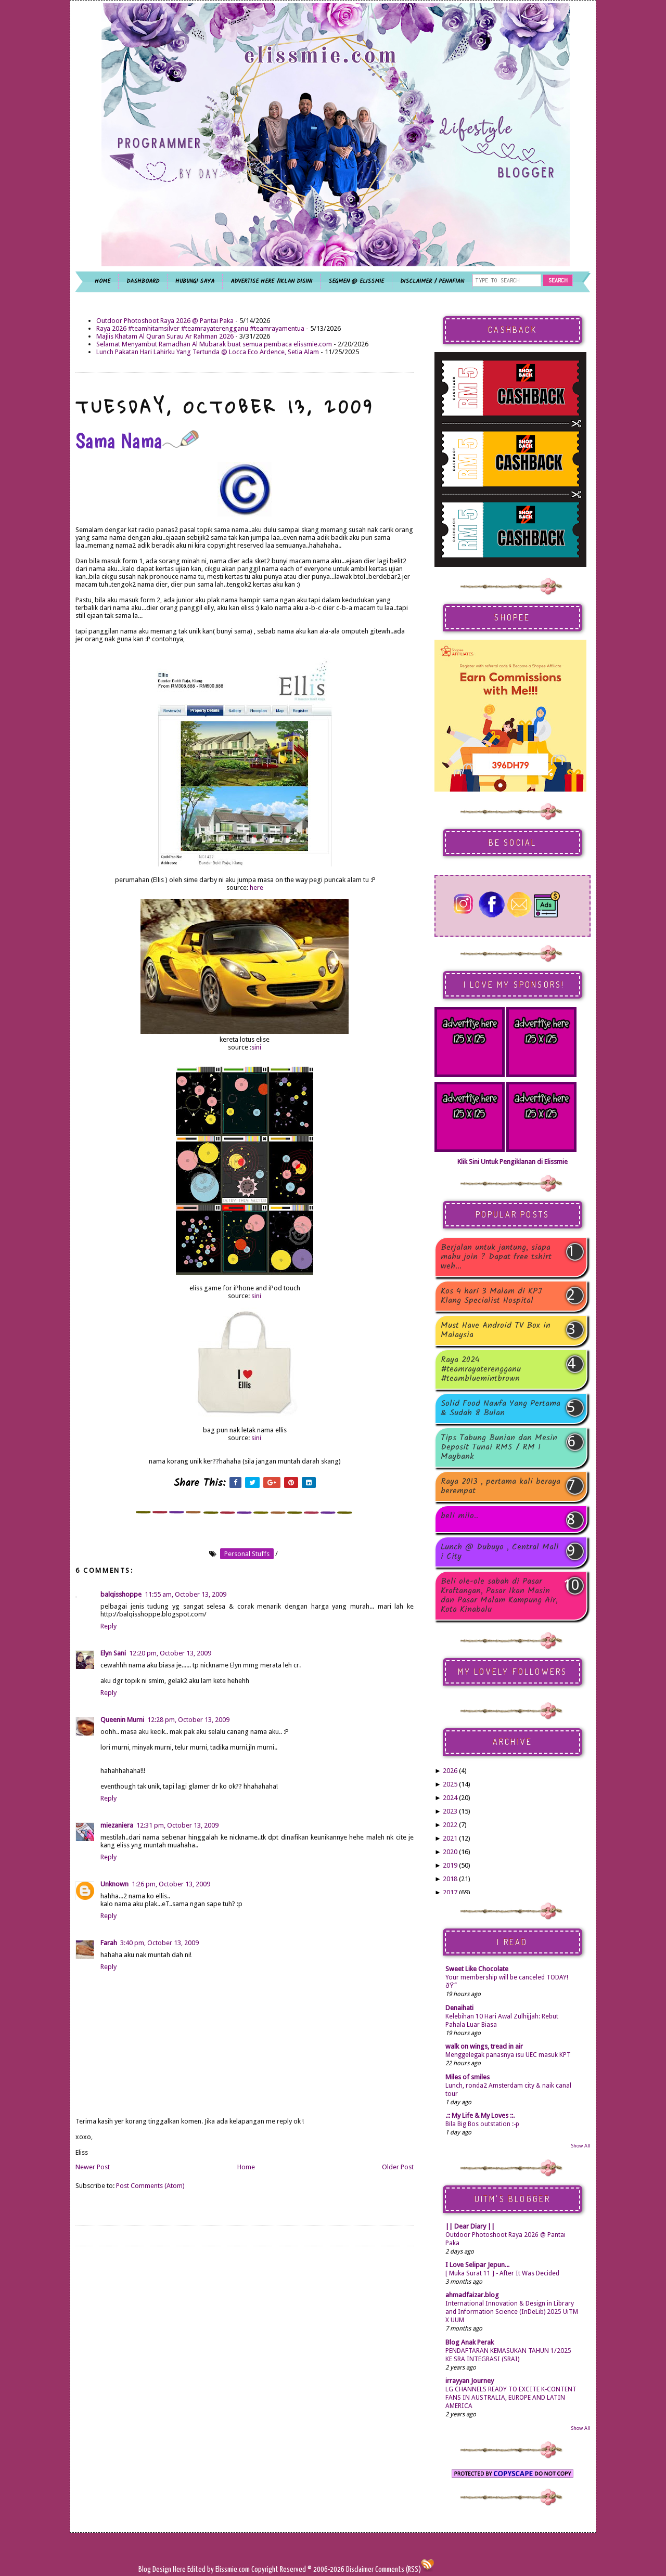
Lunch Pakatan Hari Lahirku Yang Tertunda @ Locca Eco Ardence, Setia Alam (207, 352)
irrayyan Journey (469, 2381)
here (256, 887)
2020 (450, 1852)
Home (246, 2167)
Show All (581, 2145)
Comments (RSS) (398, 2569)
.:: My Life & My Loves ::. (480, 2115)
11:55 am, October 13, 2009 (185, 1594)
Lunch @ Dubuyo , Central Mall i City (500, 1552)
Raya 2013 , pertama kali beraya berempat (500, 1486)
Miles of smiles (467, 2077)
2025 (450, 1784)
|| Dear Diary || (470, 2226)
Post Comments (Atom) (150, 2186)
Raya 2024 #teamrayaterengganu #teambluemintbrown (481, 1369)
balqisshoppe (121, 1594)
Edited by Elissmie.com (218, 2569)
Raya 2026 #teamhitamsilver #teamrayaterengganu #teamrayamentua (200, 328)
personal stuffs (247, 1554)
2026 (450, 1771)
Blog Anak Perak (469, 2342)
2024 (450, 1798)
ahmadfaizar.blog (472, 2295)
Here (180, 2569)
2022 (450, 1825)
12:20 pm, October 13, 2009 (170, 1653)
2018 (450, 1879)
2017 (450, 1892)
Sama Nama (137, 440)
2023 (450, 1811)
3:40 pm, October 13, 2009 (159, 1943)
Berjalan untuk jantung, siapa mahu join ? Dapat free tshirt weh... (496, 1257)
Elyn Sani (113, 1653)
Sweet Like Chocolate (476, 1969)
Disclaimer (359, 2569)
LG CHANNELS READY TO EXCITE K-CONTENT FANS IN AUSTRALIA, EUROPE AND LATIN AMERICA (511, 2398)
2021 (450, 1838)
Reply (108, 1626)
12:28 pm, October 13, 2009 (188, 1720)
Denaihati (459, 2008)
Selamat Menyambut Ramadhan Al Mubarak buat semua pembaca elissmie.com (214, 344)
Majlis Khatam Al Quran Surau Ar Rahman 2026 (165, 336)
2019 (450, 1865)
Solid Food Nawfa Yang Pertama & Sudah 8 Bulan (500, 1408)
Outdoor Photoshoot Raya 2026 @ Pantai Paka (165, 321)
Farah (108, 1943)
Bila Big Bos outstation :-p (482, 2124)
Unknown (114, 1884)
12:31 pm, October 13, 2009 (177, 1825)
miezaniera (116, 1825)
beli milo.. (459, 1516)
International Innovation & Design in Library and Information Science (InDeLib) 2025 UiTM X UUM (511, 2312)
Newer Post (92, 2167)
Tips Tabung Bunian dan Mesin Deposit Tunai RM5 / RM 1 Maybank (499, 1447)
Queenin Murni (122, 1720)
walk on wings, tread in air (484, 2046)
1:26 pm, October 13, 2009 (171, 1884)
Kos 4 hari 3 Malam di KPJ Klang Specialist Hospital (491, 1296)
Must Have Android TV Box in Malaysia (495, 1330)
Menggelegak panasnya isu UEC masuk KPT (508, 2055)
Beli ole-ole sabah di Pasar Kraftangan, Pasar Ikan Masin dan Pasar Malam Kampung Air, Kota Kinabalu (499, 1595)
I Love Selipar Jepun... (477, 2265)
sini (256, 1047)
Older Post (398, 2167)
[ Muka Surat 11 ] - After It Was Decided (502, 2273)
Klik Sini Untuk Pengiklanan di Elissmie (512, 1162)
